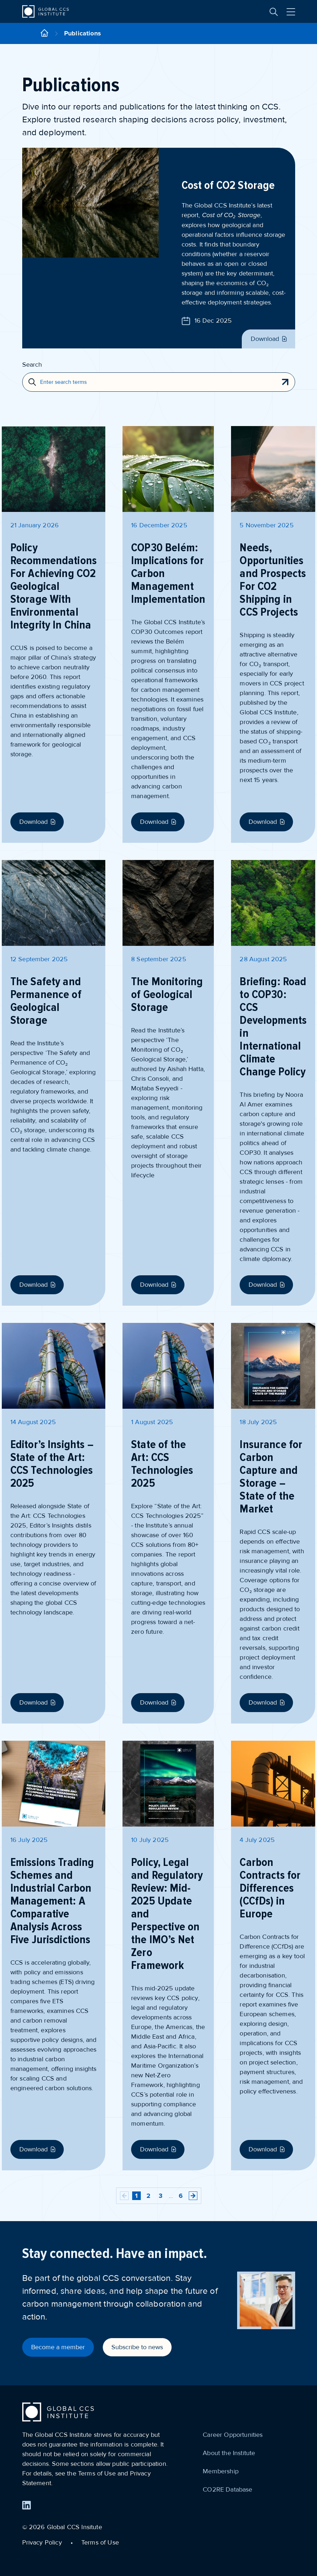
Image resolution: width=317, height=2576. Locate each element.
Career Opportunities (233, 2435)
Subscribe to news (137, 2347)
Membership (221, 2471)
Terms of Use (100, 2542)
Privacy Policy (42, 2542)
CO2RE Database (227, 2489)
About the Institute (229, 2453)
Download (269, 339)
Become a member (58, 2347)
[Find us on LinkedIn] (26, 2505)
